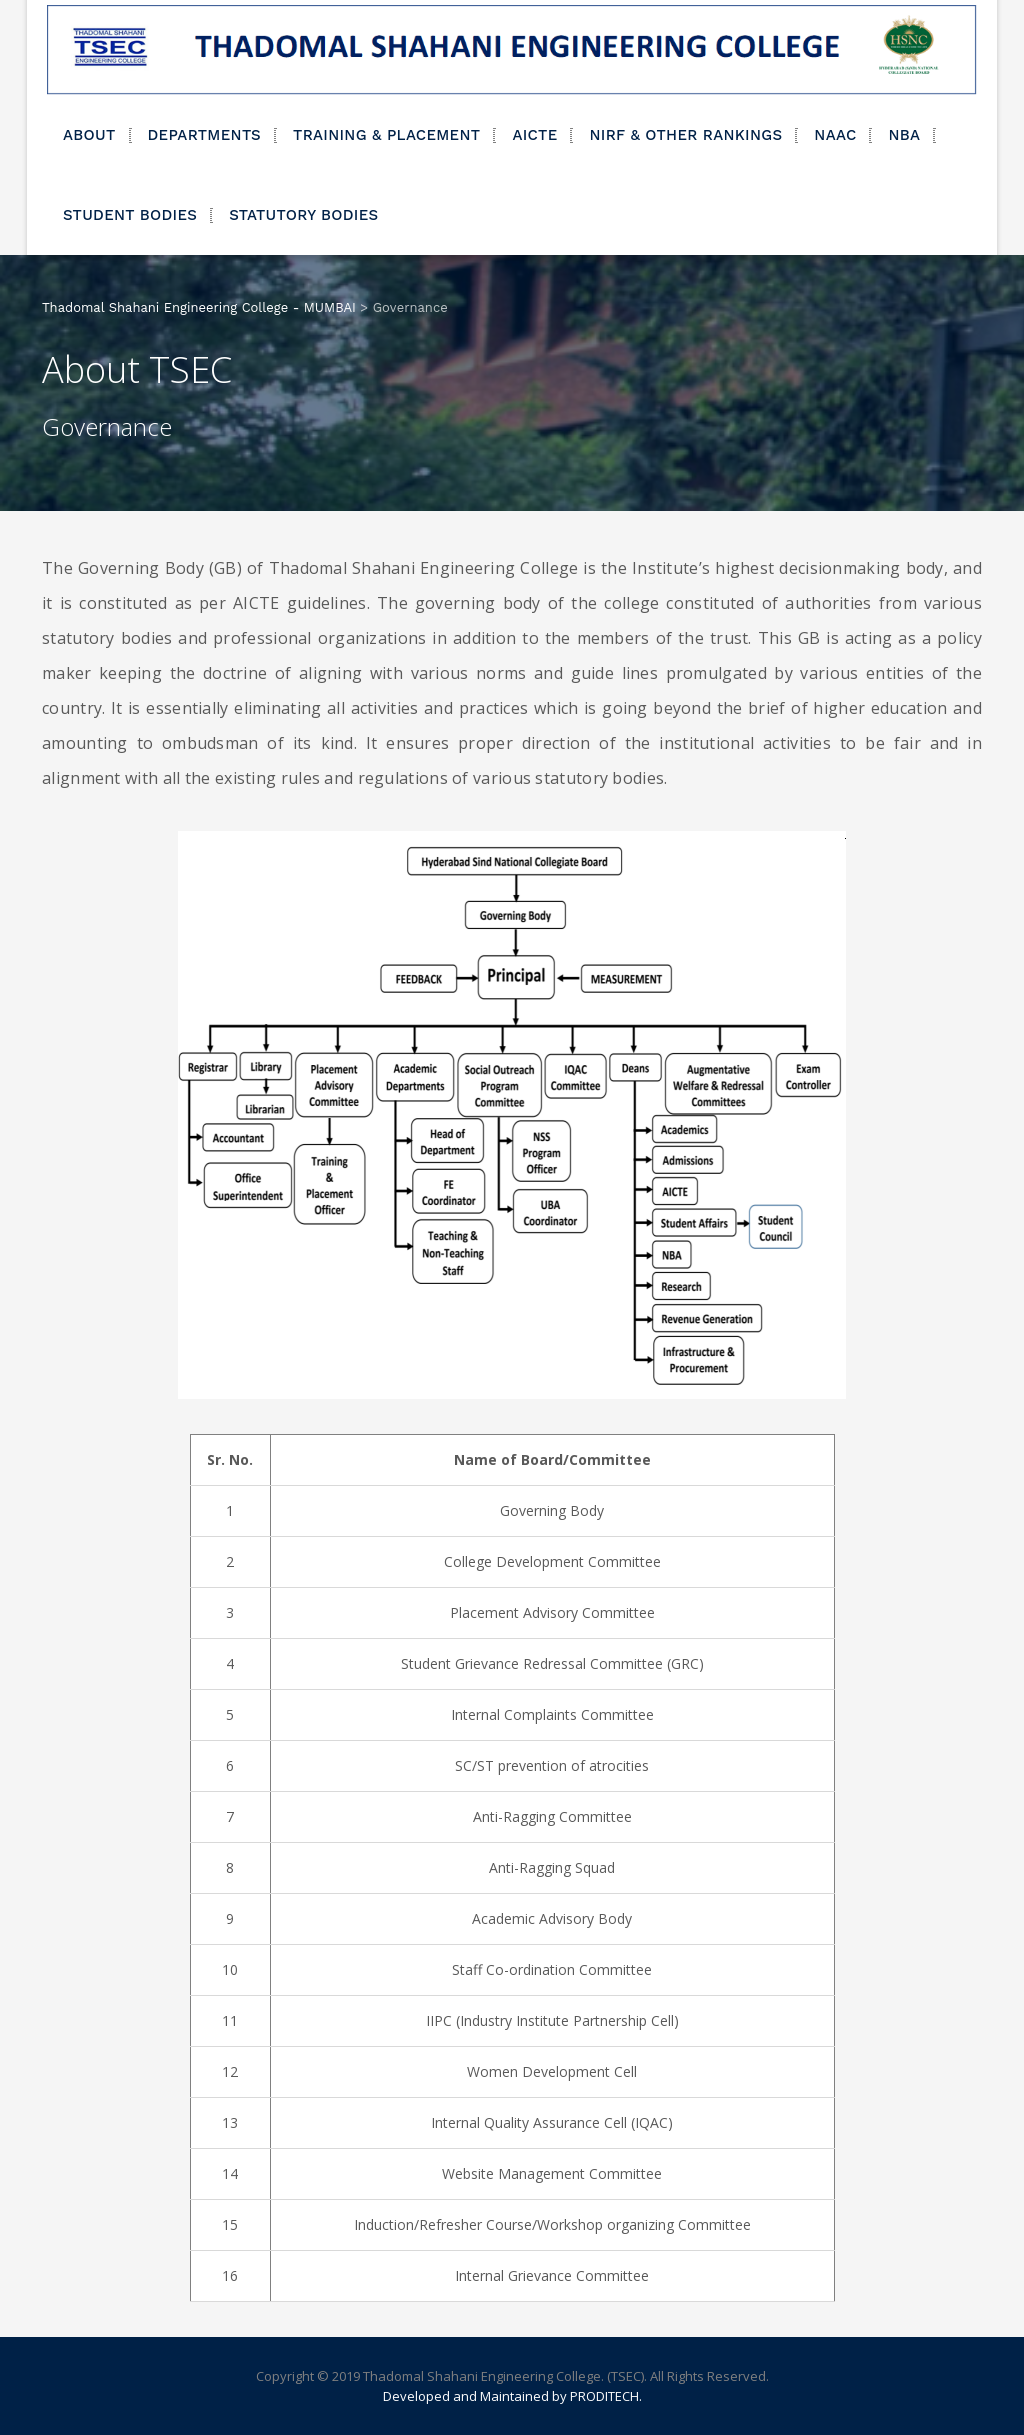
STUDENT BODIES (130, 215)
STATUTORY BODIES (303, 215)
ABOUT (89, 135)
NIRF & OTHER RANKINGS (685, 135)
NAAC (835, 135)
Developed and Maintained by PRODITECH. (512, 2396)
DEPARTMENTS (205, 135)
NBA (904, 135)
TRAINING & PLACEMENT (386, 135)
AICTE (534, 135)
